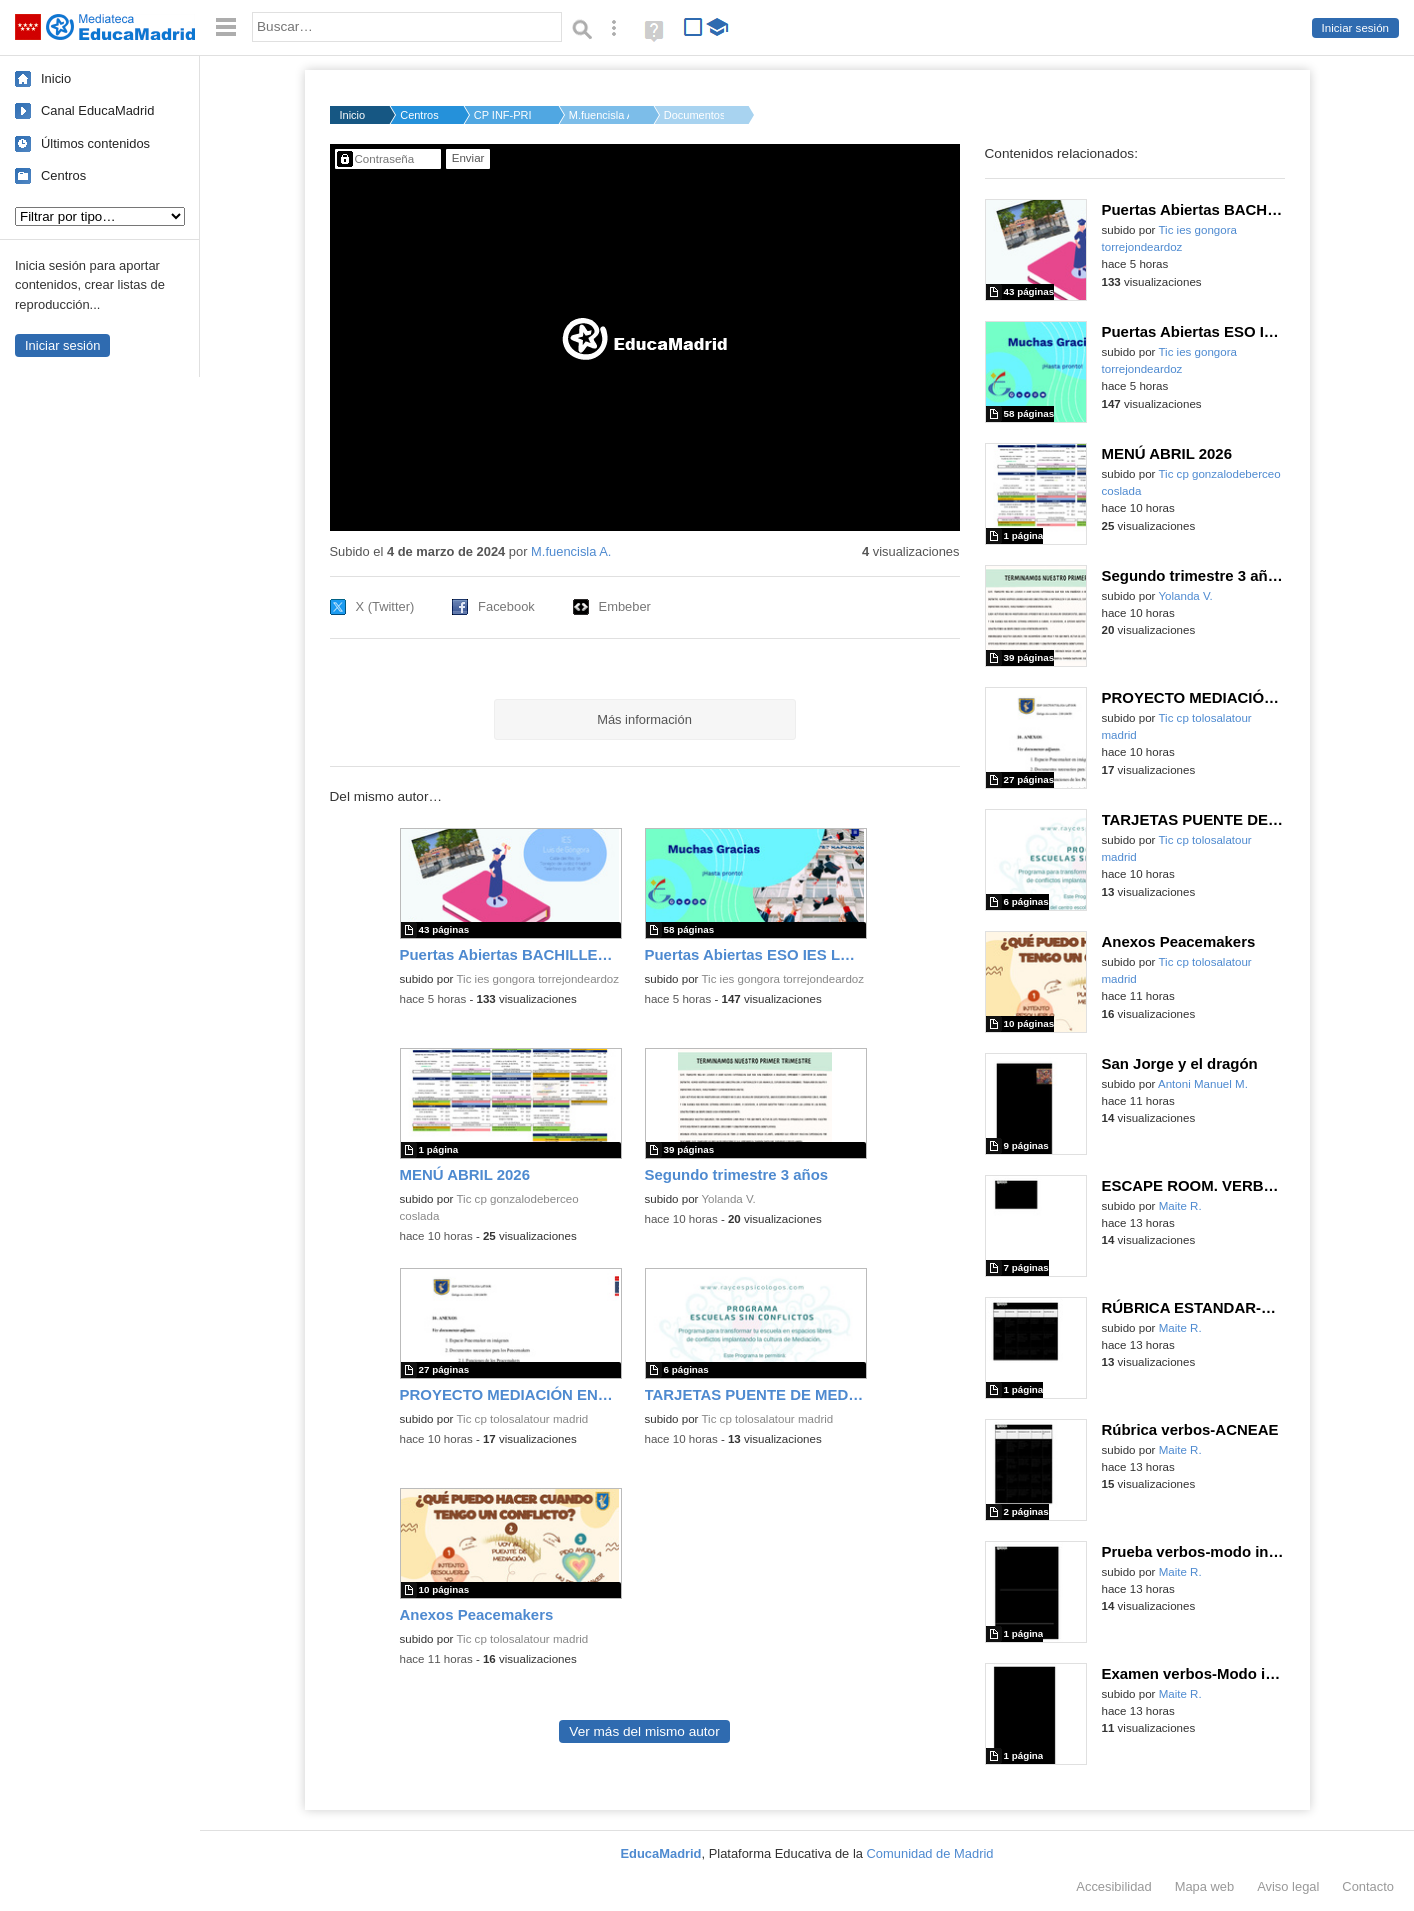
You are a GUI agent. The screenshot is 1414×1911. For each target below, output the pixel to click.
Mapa (1205, 1886)
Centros (63, 175)
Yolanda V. (728, 1199)
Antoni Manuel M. (1203, 1084)
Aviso (1288, 1886)
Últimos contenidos (95, 143)
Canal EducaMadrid (97, 110)
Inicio (56, 78)
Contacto (1368, 1886)
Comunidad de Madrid (930, 1853)
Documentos (694, 115)
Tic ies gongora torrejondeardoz (537, 979)
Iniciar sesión (1355, 28)
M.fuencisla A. (599, 115)
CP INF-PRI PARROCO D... (504, 115)
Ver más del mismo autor (644, 1731)
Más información (644, 719)
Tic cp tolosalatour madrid (522, 1419)
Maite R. (1180, 1206)
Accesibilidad (1113, 1886)
